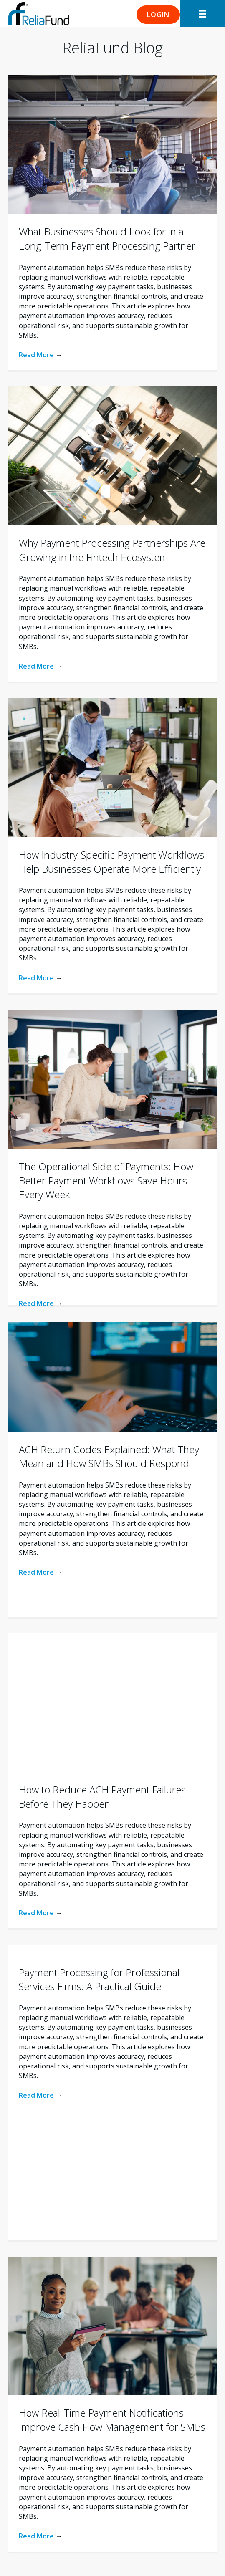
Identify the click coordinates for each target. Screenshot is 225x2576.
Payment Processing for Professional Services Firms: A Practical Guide (99, 1979)
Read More (40, 354)
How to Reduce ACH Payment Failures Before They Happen (102, 1797)
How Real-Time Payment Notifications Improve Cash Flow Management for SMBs (112, 2420)
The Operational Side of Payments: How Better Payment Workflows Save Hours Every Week (106, 1180)
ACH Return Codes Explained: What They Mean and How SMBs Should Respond (109, 1456)
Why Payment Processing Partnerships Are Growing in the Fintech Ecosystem (112, 550)
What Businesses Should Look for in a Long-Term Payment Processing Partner (107, 239)
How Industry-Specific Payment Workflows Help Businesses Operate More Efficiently (111, 862)
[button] (158, 14)
